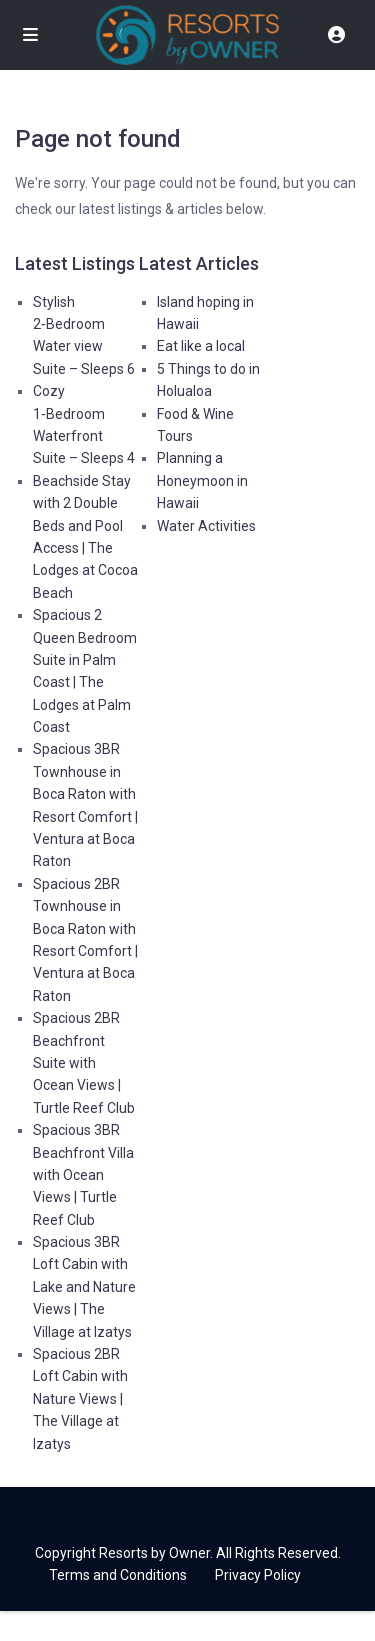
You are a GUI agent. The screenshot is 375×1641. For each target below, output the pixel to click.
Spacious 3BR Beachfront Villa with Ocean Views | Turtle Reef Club (83, 1175)
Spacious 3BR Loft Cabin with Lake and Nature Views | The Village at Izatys (84, 1287)
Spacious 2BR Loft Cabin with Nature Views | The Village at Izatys (80, 1399)
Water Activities (206, 526)
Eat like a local (201, 346)
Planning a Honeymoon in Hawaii (202, 480)
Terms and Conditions (118, 1575)
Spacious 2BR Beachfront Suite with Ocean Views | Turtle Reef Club (84, 1063)
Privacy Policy (258, 1575)
